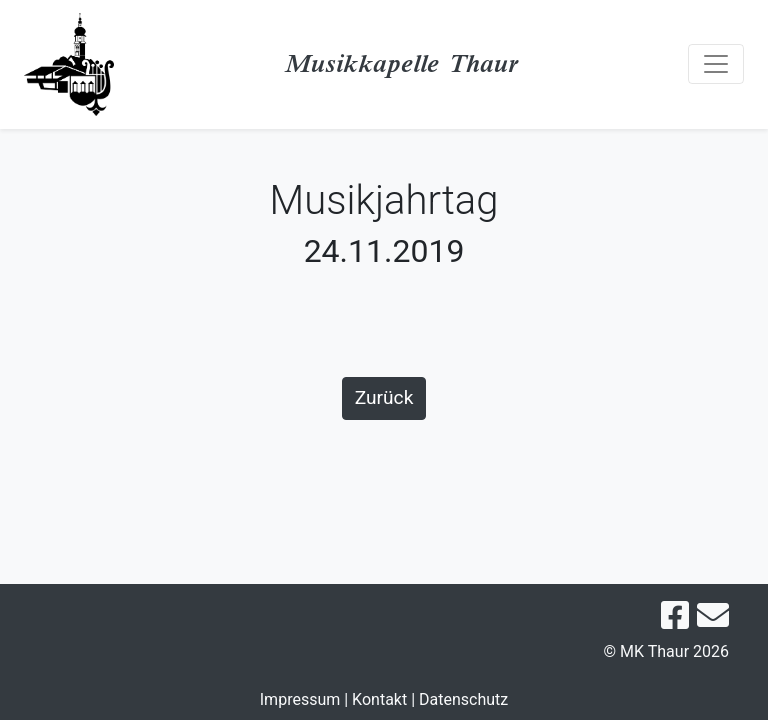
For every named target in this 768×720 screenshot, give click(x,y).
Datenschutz (463, 699)
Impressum (300, 699)
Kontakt (379, 699)
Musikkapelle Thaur (401, 63)
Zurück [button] (384, 397)
